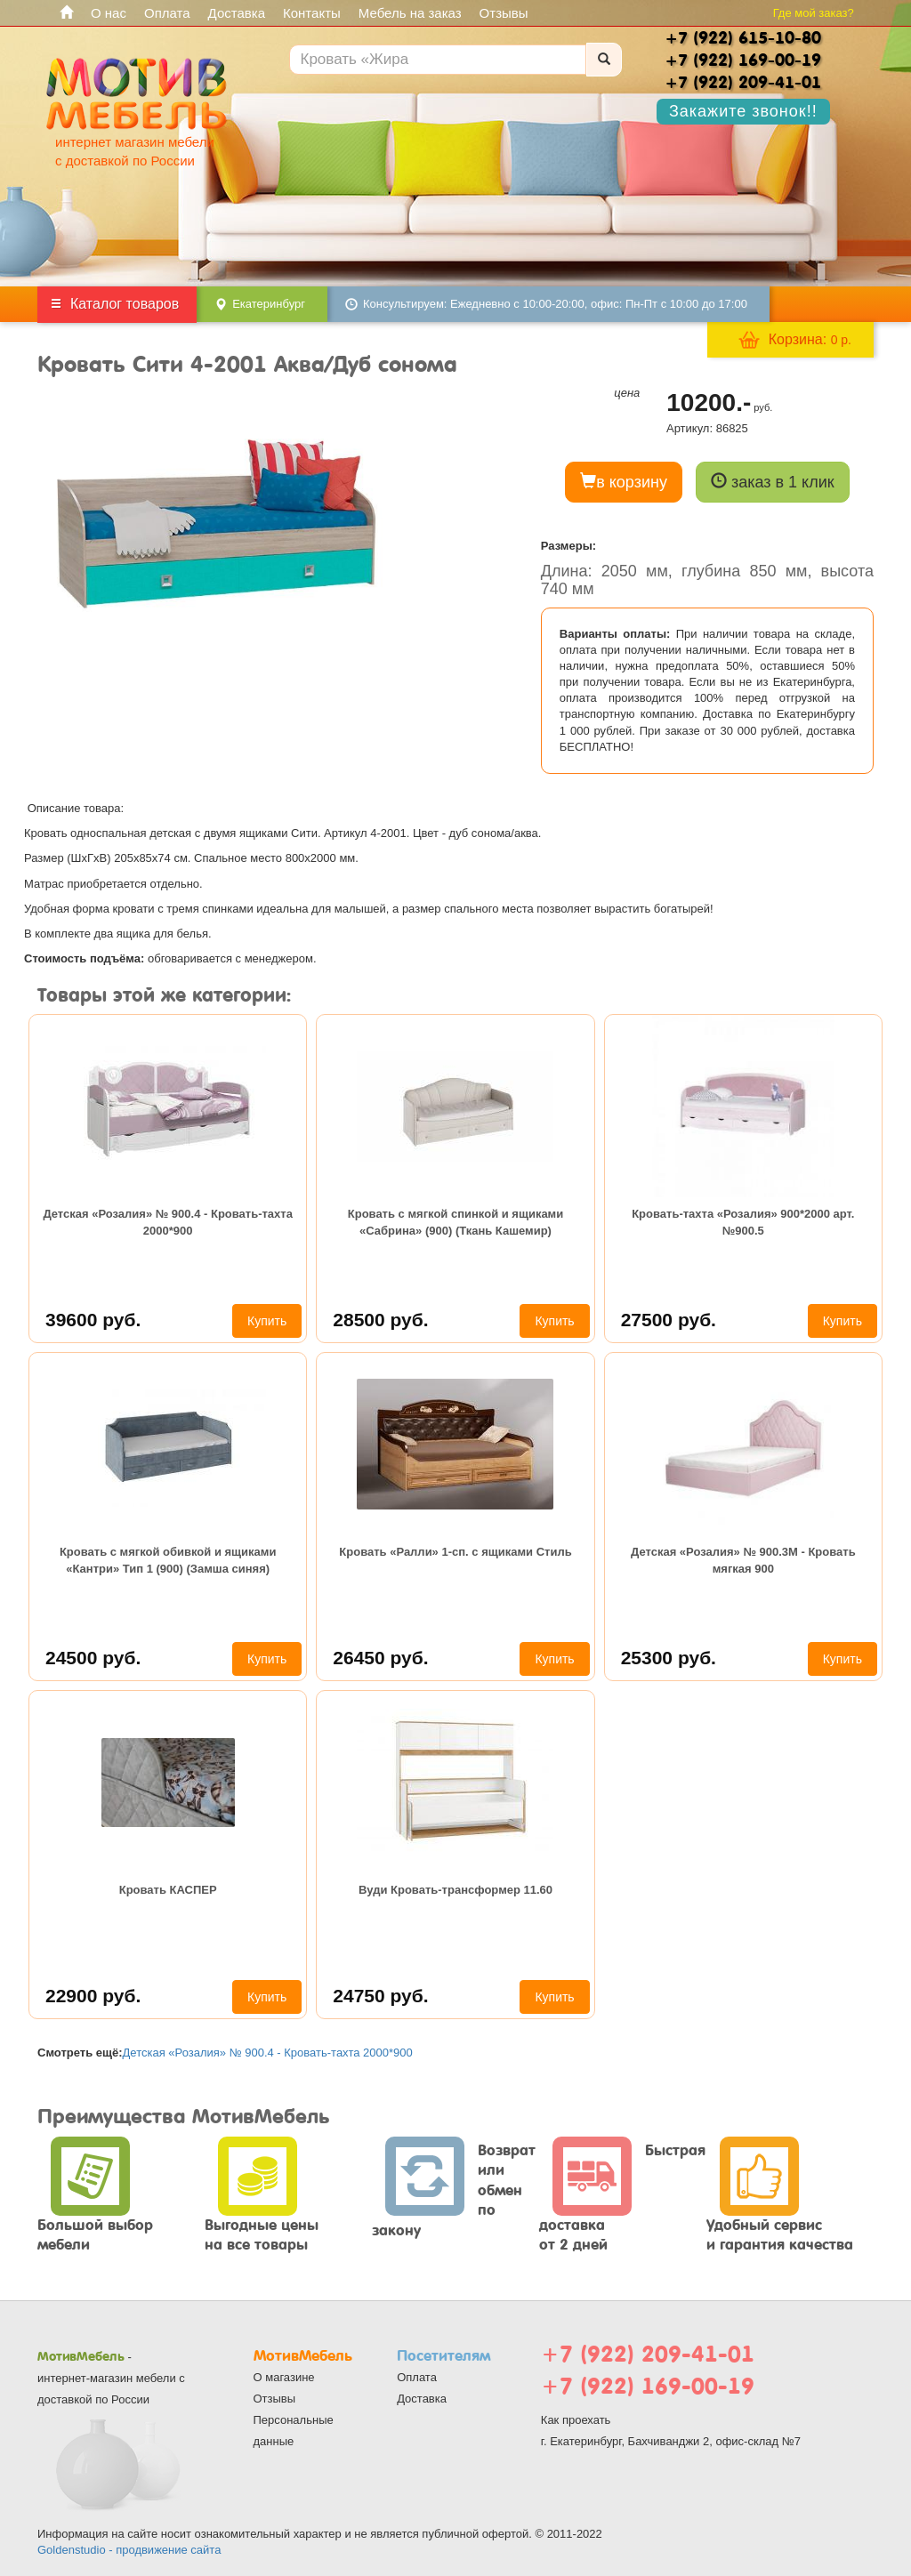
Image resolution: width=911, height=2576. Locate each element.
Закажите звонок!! (743, 111)
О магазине (284, 2377)
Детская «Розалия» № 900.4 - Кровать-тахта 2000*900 (168, 1221)
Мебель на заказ (410, 12)
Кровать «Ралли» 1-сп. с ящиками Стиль (455, 1551)
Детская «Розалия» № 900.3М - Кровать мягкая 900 (743, 1559)
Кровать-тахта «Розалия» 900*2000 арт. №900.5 (743, 1221)
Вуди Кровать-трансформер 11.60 (455, 1889)
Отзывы (504, 12)
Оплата (167, 12)
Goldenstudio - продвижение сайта (129, 2549)
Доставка (236, 12)
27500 (668, 1319)
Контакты (312, 12)
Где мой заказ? (813, 13)
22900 (93, 1995)
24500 (93, 1657)
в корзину (623, 481)
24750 (380, 1995)
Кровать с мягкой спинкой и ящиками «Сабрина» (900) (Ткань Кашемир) (455, 1221)
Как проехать (576, 2420)
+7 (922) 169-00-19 (647, 2386)
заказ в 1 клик (772, 481)
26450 (380, 1657)
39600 (93, 1319)
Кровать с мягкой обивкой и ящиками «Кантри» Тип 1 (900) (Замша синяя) (168, 1559)
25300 (668, 1657)
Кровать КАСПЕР (168, 1889)
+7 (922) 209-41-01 (647, 2354)
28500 (380, 1319)
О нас (108, 12)
